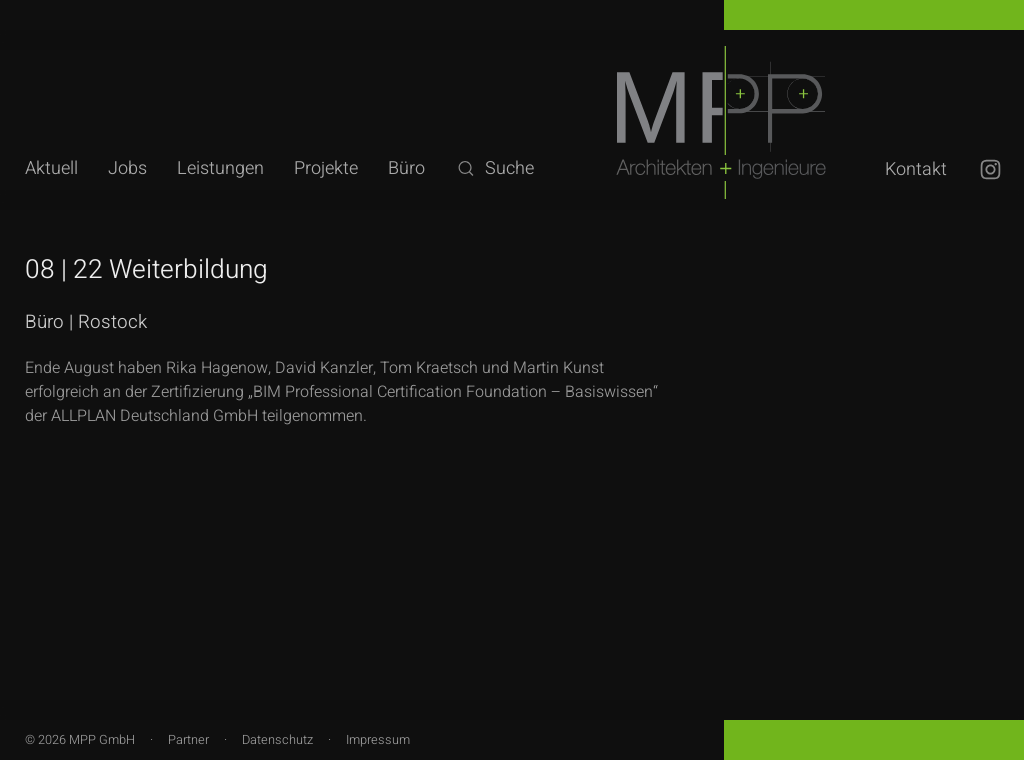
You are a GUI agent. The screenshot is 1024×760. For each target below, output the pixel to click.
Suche (494, 168)
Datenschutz (277, 740)
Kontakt (916, 169)
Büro (406, 168)
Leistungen (220, 168)
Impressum (378, 740)
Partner (188, 740)
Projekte (326, 168)
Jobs (127, 168)
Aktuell (51, 168)
